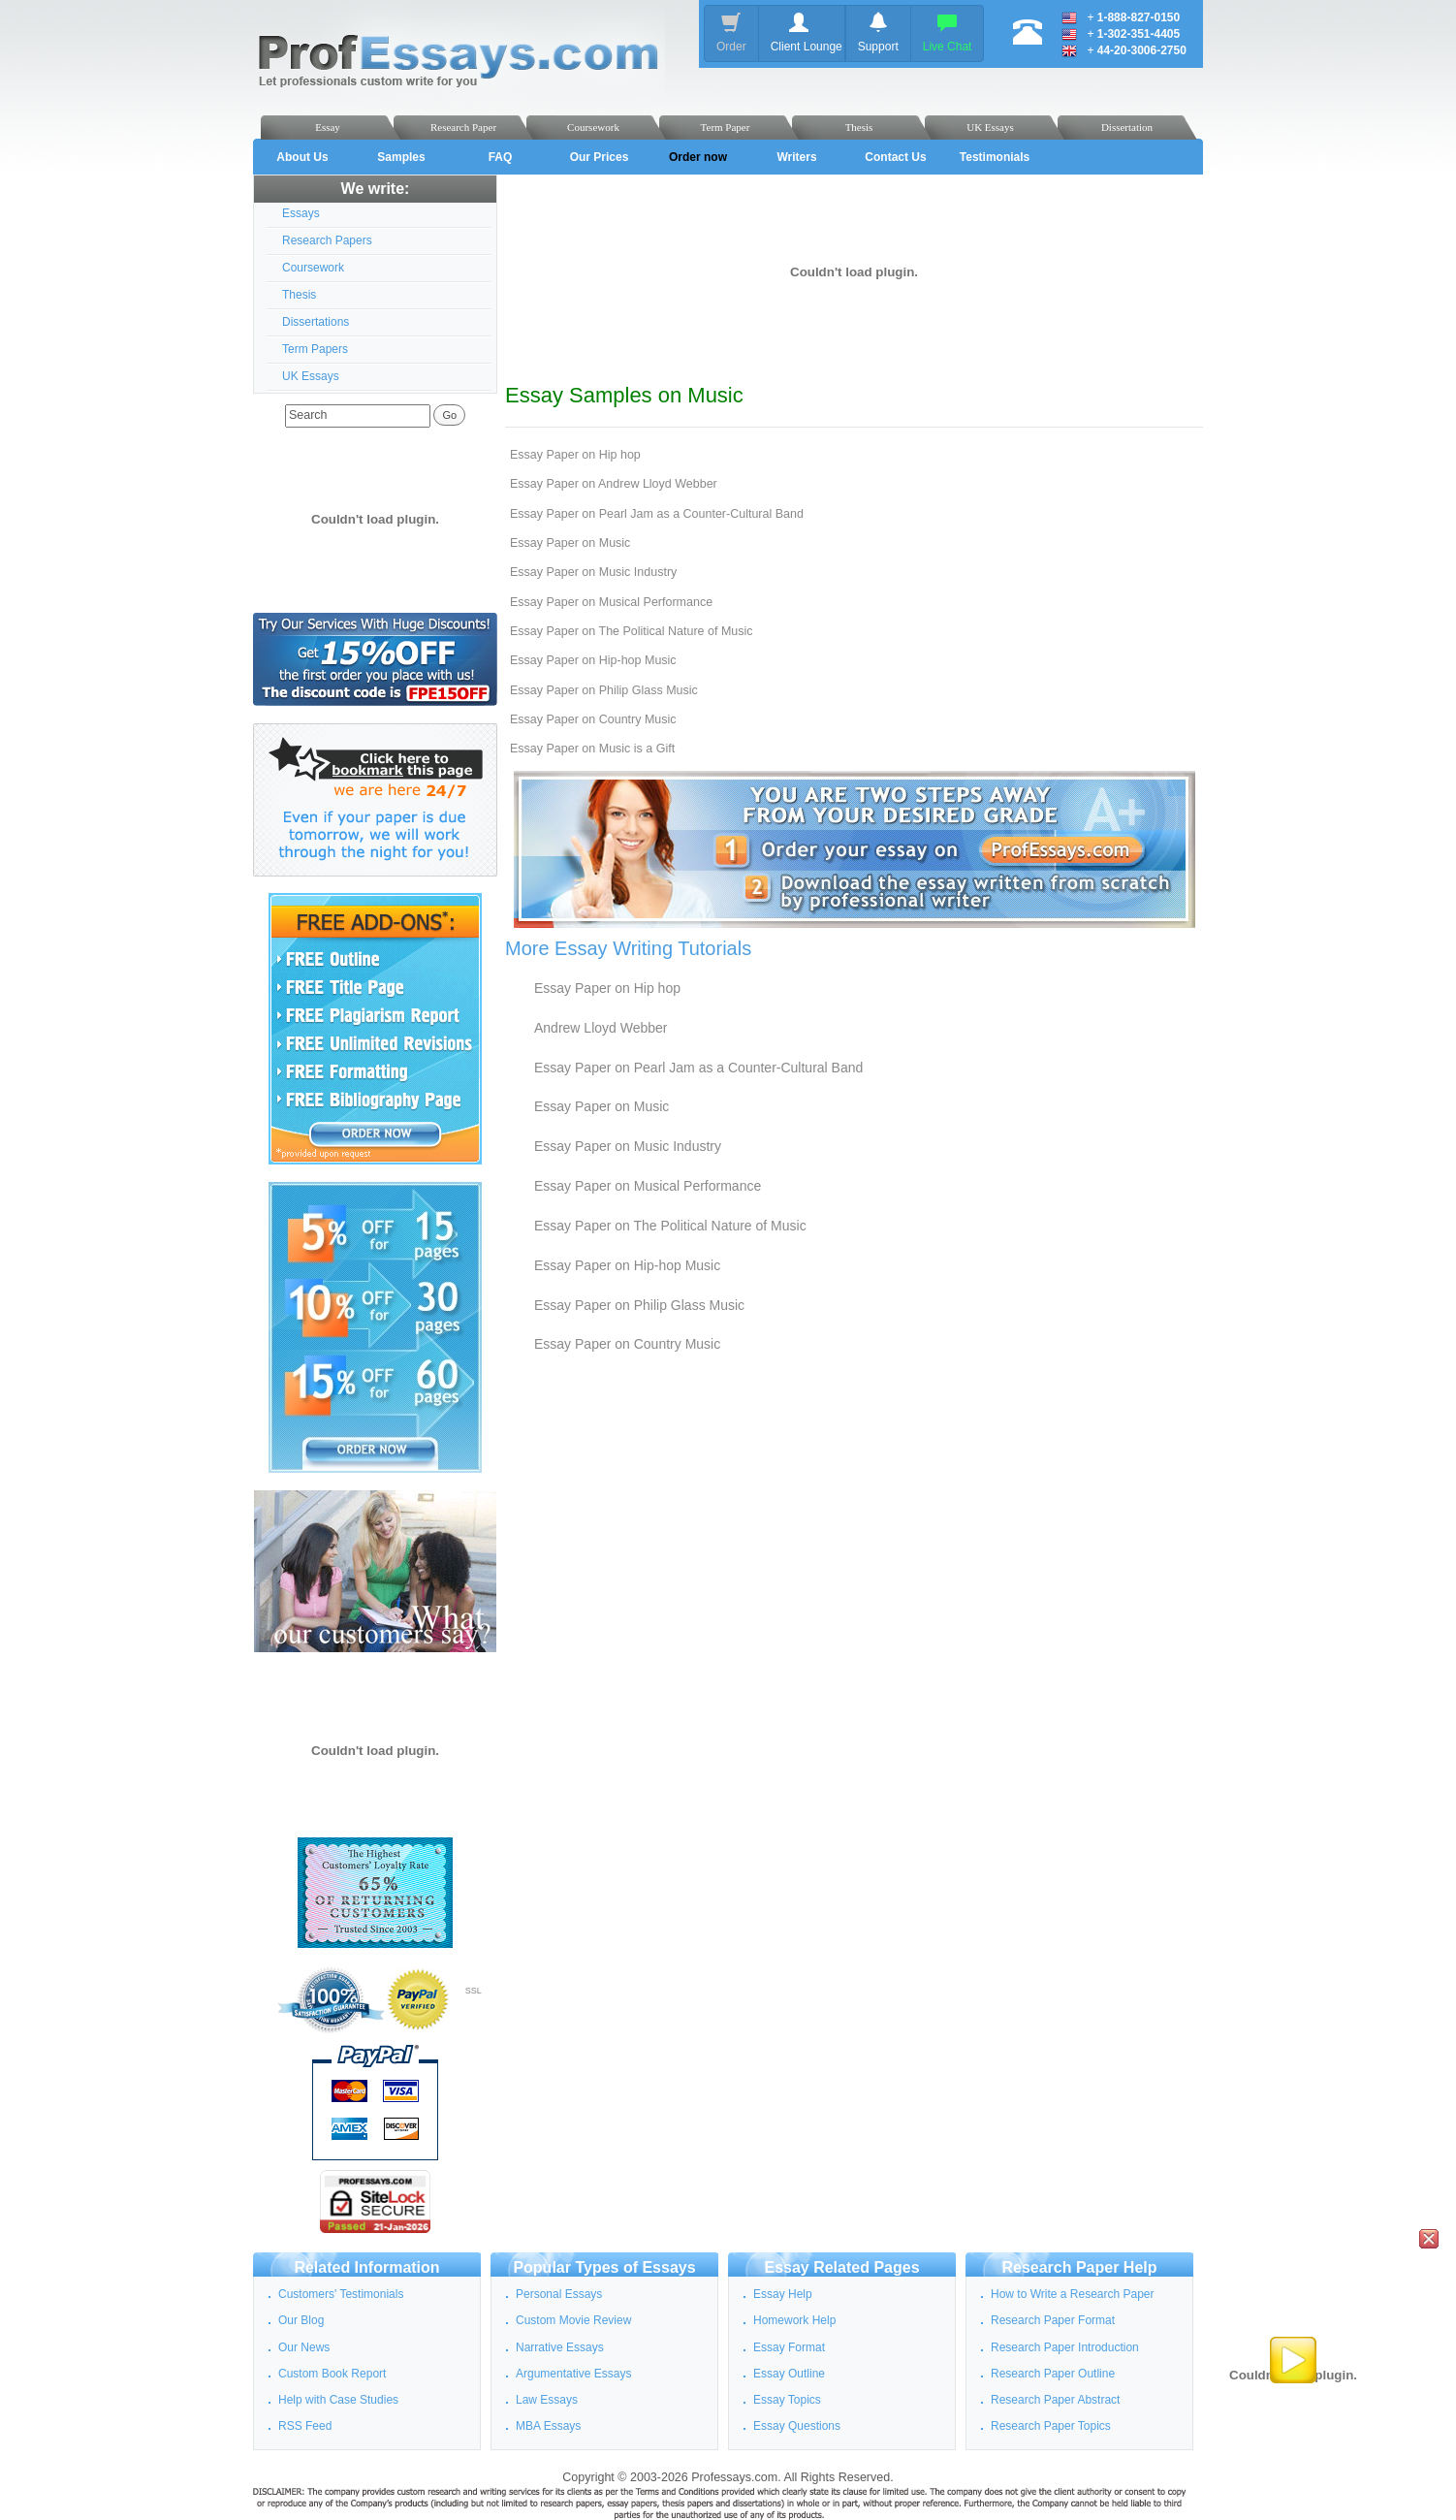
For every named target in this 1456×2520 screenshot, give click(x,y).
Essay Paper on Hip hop (575, 455)
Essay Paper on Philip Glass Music (604, 690)
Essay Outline (789, 2373)
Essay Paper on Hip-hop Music (593, 660)
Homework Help (794, 2320)
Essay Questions (796, 2426)
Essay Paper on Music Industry (593, 572)
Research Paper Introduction (1065, 2347)
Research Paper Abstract (1055, 2400)
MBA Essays (548, 2426)
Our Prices (599, 157)
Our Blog (301, 2320)
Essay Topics (787, 2400)
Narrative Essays (560, 2347)
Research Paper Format (1053, 2320)
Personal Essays (559, 2294)
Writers (796, 157)
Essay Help (782, 2294)
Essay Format (789, 2347)
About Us (302, 157)
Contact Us (895, 157)
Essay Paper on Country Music (593, 719)
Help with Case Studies (338, 2400)
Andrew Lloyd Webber (600, 1028)
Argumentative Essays (573, 2373)
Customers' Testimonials (340, 2294)
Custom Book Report (332, 2373)
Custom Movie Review (573, 2320)
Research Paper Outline (1053, 2373)
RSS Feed (305, 2426)
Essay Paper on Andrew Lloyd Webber (613, 484)
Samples (401, 157)
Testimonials (994, 157)
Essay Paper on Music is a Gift (592, 748)
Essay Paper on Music (570, 543)
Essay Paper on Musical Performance (611, 602)
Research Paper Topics (1051, 2426)
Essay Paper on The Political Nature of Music (631, 631)
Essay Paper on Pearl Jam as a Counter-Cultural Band (657, 514)
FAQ (501, 157)
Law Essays (547, 2400)
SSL (473, 1990)
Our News (304, 2347)
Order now (698, 157)
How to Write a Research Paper (1073, 2294)
